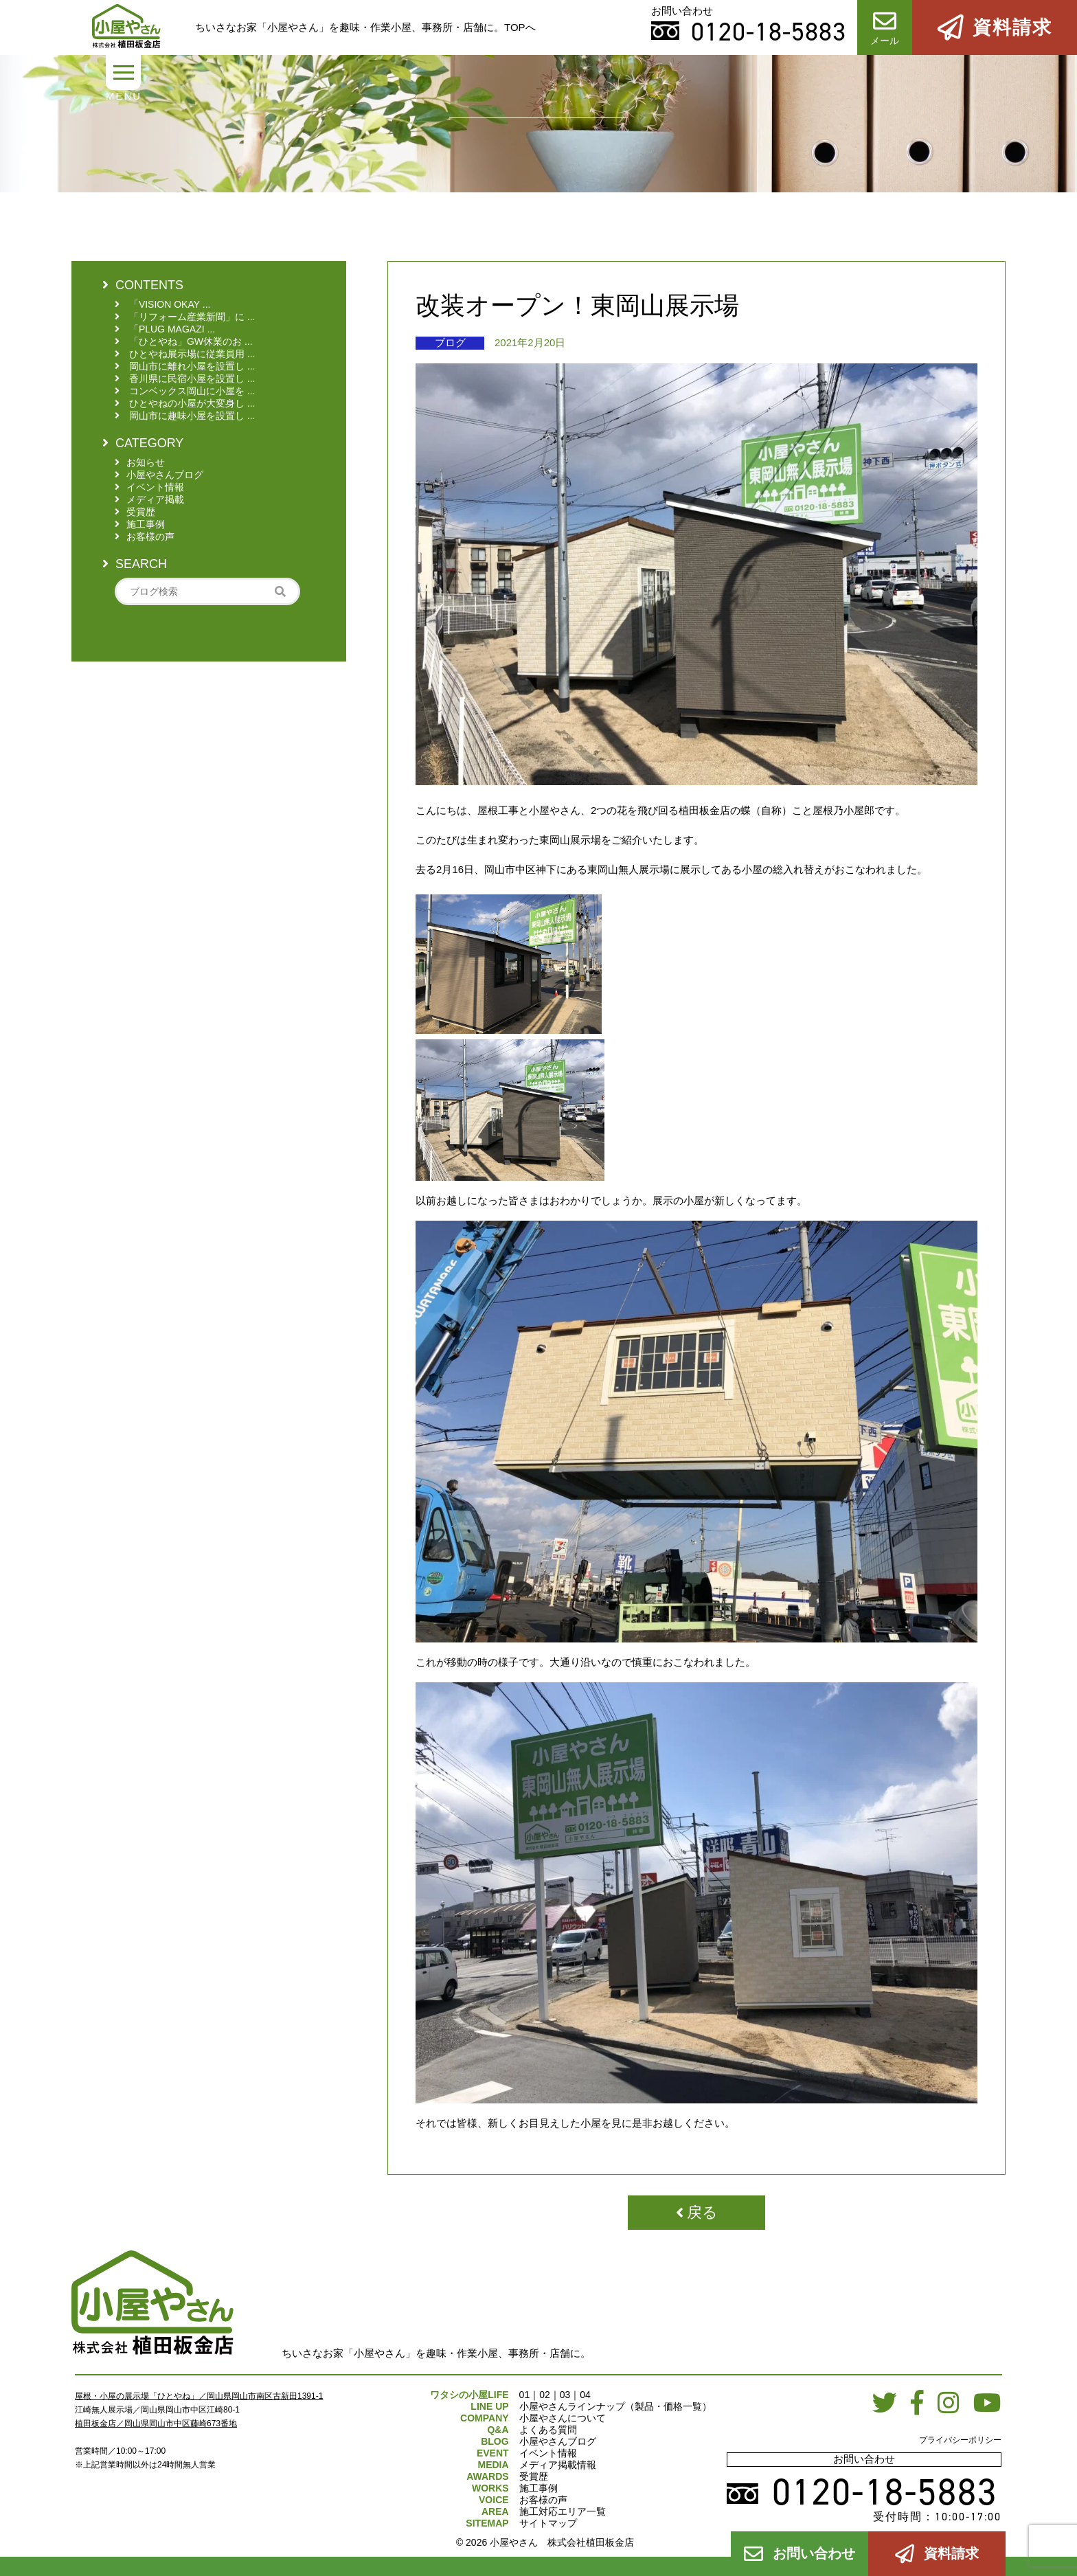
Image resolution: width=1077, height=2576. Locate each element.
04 (585, 2394)
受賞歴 (533, 2476)
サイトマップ (548, 2523)
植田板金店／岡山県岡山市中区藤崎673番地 (156, 2423)
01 (524, 2394)
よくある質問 (548, 2429)
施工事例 (538, 2488)
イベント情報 (548, 2453)
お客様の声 (543, 2499)
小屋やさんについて (562, 2418)
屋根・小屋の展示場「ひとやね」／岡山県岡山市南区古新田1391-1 (199, 2396)
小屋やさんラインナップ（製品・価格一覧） (615, 2406)
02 (544, 2394)
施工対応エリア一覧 (562, 2511)
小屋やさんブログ (557, 2441)
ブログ (450, 342)
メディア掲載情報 (557, 2464)
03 (565, 2394)
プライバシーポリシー (960, 2440)
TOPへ (520, 27)
